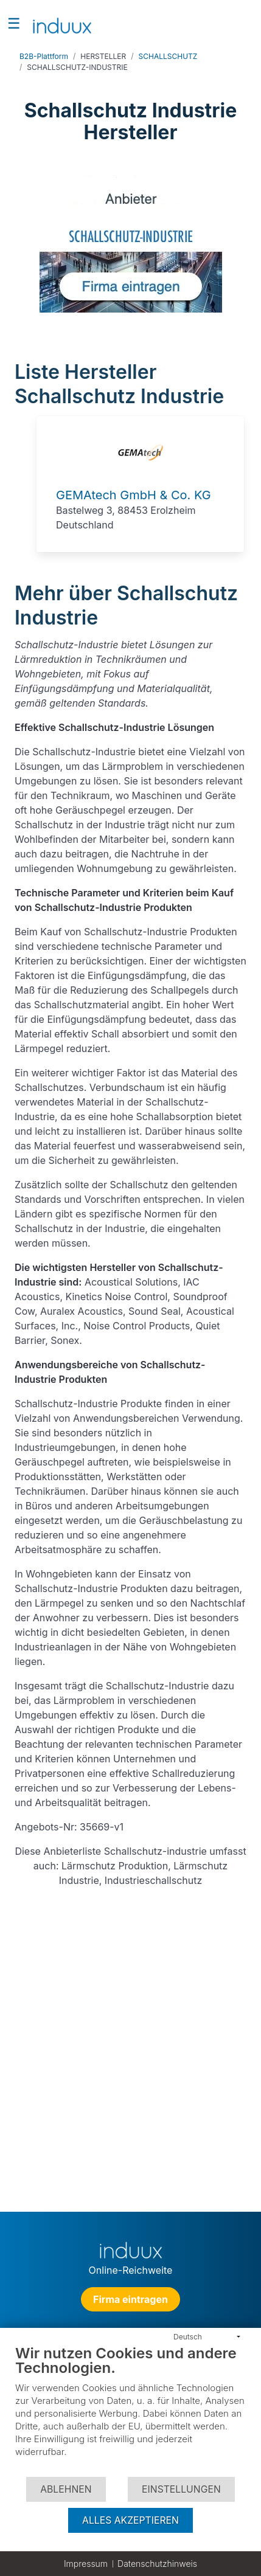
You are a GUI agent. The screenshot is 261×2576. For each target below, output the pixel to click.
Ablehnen (65, 2489)
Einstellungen (181, 2489)
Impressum (86, 2563)
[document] (130, 2410)
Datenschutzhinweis (157, 2563)
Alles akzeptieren (130, 2520)
